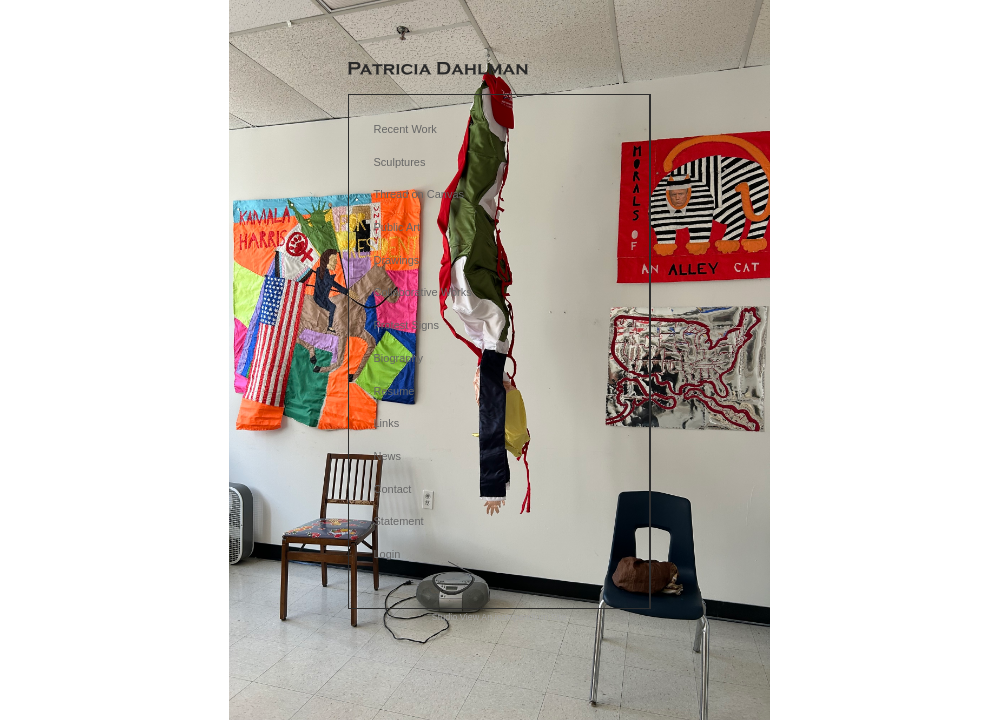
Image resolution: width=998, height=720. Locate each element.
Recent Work (405, 129)
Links (387, 423)
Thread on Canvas (419, 194)
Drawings (397, 260)
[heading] (438, 69)
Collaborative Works (423, 292)
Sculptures (400, 162)
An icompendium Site (523, 617)
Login (387, 554)
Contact (393, 489)
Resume (394, 391)
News (388, 456)
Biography (399, 358)
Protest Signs (406, 325)
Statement (399, 521)
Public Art (397, 227)
